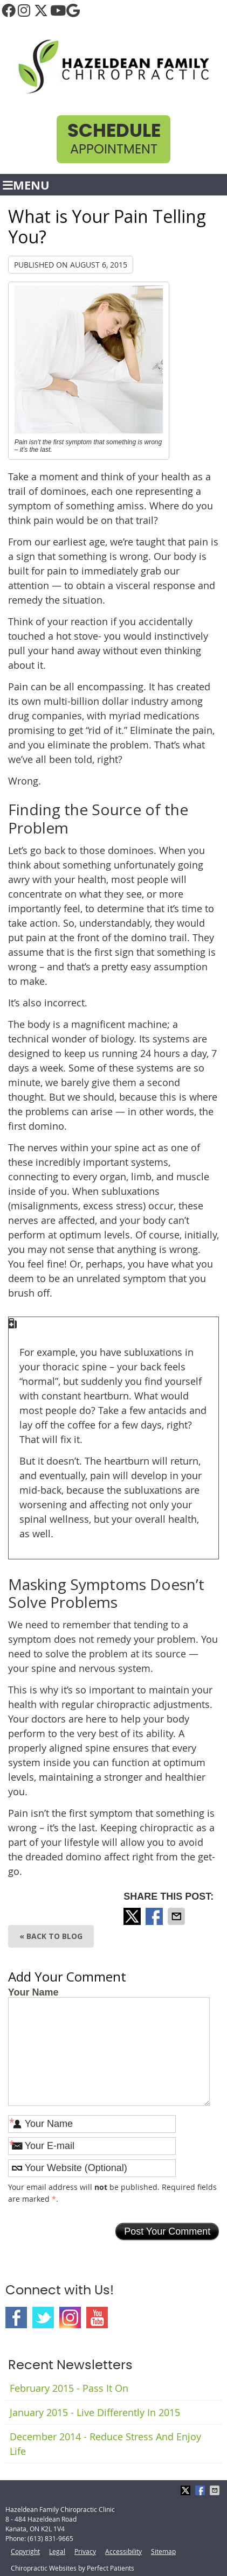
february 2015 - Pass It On (69, 2388)
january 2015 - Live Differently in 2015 (95, 2412)
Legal (57, 2551)
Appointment (114, 139)
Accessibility (123, 2551)
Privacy (85, 2551)
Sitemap (163, 2551)
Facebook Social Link (16, 2317)
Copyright (25, 2551)
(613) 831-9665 (50, 2538)
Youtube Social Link (97, 2317)
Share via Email (177, 1916)
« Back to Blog (50, 1936)
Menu (26, 185)
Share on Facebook (155, 1916)
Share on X (133, 1916)
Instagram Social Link (70, 2317)
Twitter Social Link (43, 2317)
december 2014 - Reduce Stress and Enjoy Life (105, 2444)
